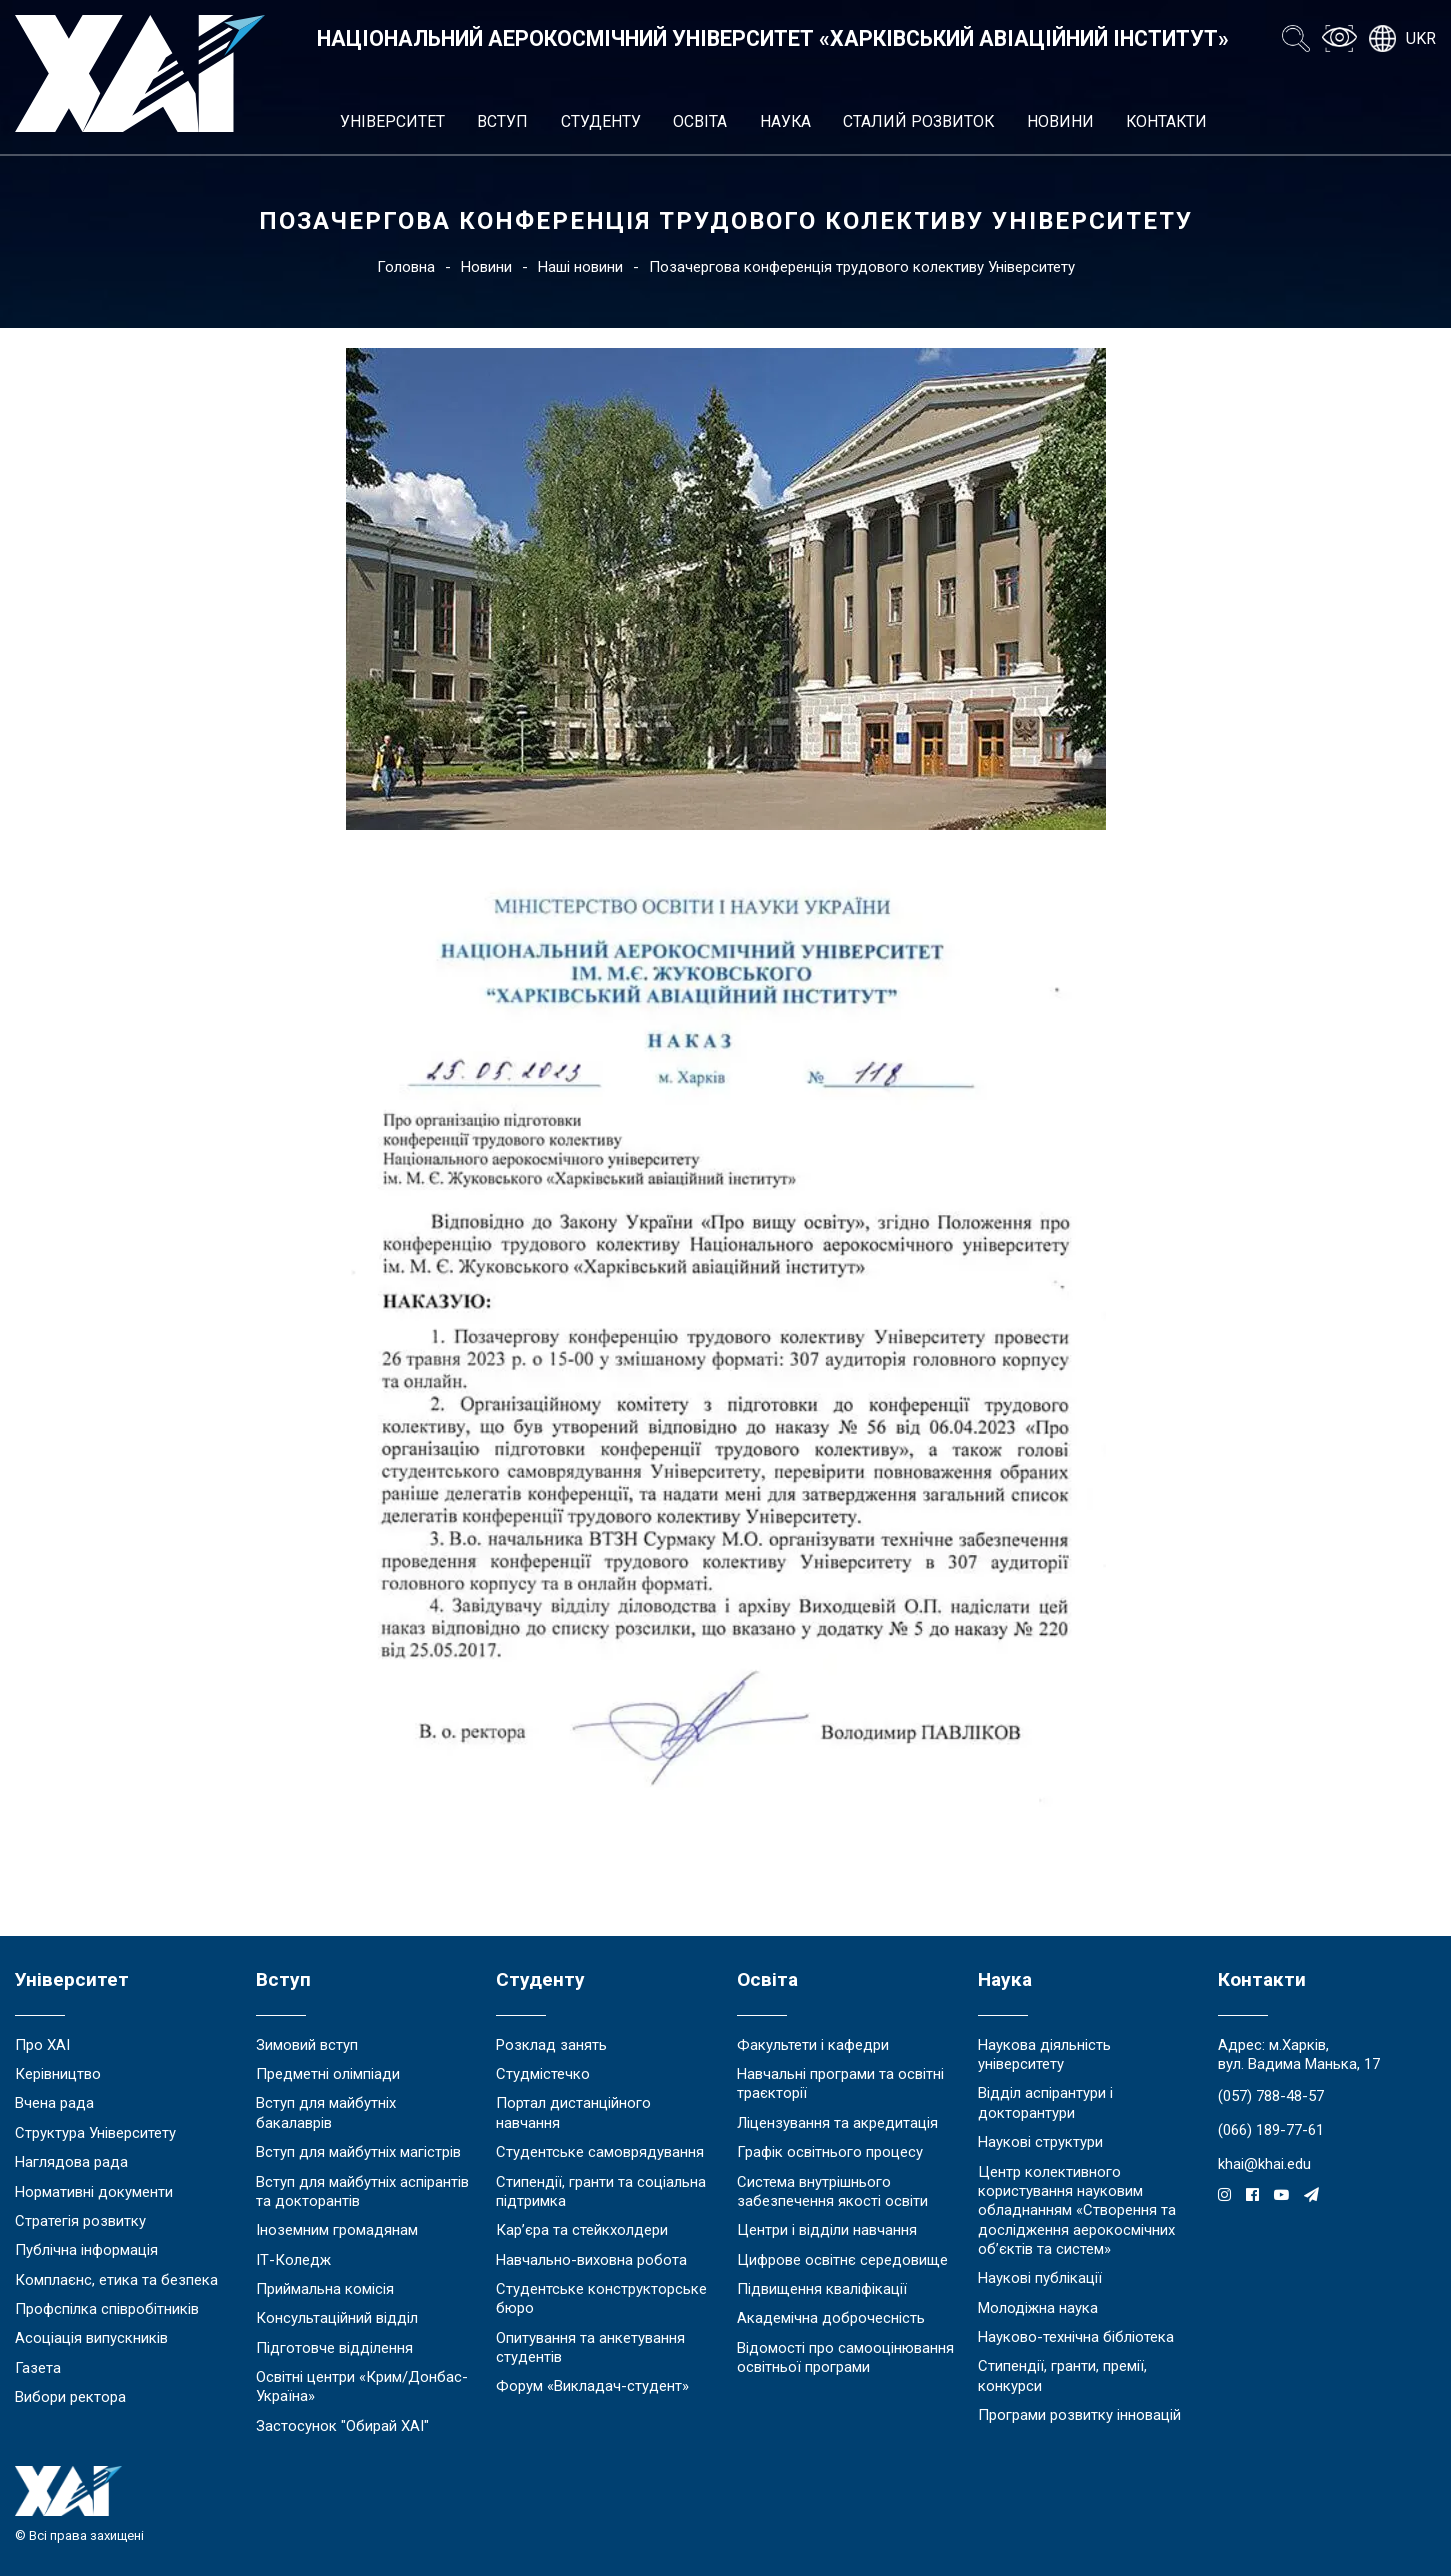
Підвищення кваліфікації (822, 2289)
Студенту (601, 121)
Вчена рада (54, 2103)
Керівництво (58, 2074)
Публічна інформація (86, 2250)
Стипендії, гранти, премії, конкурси (1062, 2375)
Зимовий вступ (307, 2045)
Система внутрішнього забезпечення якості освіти (832, 2191)
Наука (785, 121)
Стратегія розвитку (80, 2221)
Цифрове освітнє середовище (842, 2260)
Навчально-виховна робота (591, 2260)
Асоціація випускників (91, 2338)
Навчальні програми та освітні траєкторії (840, 2083)
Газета (38, 2368)
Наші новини (580, 267)
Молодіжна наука (1038, 2308)
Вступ (502, 121)
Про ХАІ (42, 2045)
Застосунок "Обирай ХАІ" (342, 2426)
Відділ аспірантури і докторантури (1045, 2102)
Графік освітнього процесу (830, 2152)
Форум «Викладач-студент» (592, 2386)
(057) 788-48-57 (1271, 2096)
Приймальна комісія (325, 2289)
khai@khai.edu (1264, 2164)
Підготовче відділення (334, 2348)
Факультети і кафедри (813, 2045)
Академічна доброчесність (831, 2318)
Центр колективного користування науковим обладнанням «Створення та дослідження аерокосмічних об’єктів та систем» (1077, 2210)
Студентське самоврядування (600, 2152)
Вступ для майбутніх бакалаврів (326, 2112)
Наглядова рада (71, 2162)
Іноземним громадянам (337, 2230)
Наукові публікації (1040, 2278)
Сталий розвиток (918, 121)
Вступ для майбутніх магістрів (358, 2152)
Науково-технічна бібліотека (1076, 2337)
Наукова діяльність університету (1044, 2054)
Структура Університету (95, 2133)
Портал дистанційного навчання (573, 2112)
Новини (1060, 121)
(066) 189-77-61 (1271, 2130)
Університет (392, 121)
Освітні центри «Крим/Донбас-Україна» (362, 2386)
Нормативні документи (94, 2192)
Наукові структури (1040, 2142)
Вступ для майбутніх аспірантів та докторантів (362, 2191)
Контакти (1166, 121)
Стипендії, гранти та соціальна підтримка (601, 2191)
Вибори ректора (70, 2397)
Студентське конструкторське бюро (601, 2298)
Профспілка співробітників (107, 2309)
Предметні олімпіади (328, 2074)
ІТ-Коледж (293, 2260)
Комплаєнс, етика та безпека (116, 2280)
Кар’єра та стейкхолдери (582, 2230)
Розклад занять (551, 2045)
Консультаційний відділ (337, 2318)
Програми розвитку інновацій (1079, 2415)
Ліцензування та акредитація (837, 2123)
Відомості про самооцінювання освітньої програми (845, 2357)
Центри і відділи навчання (827, 2230)
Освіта (700, 121)
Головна (406, 267)
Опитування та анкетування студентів (590, 2347)
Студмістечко (543, 2074)
